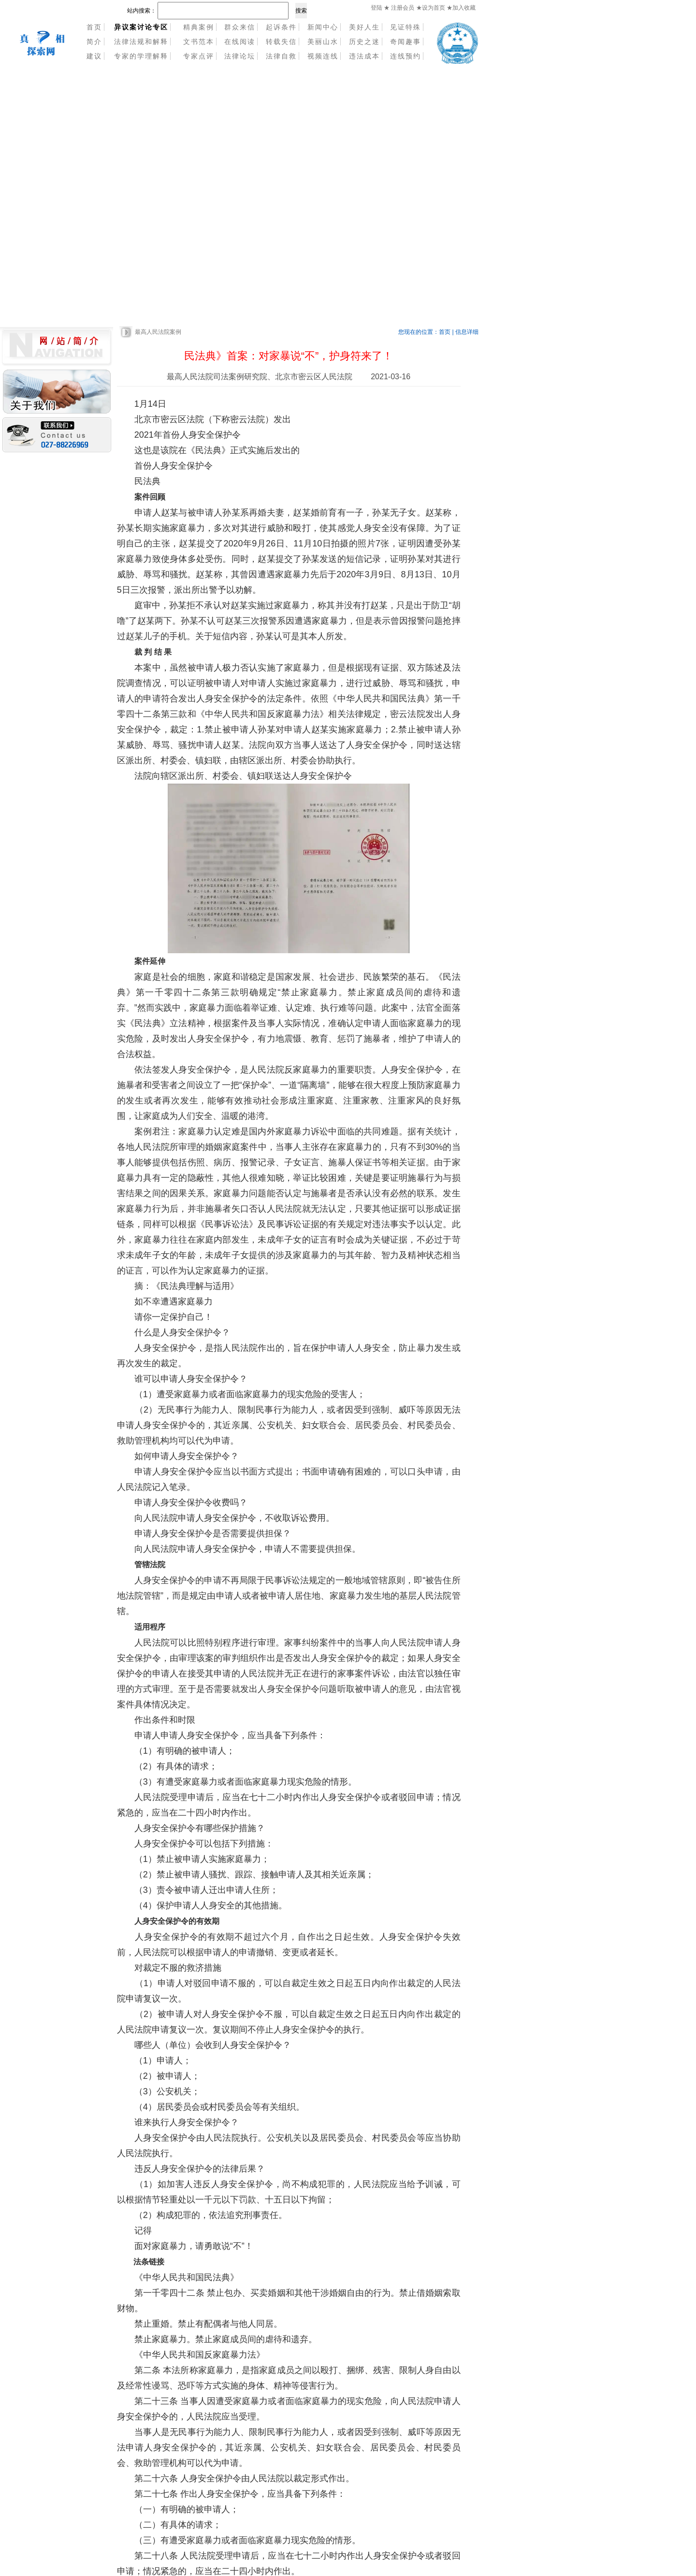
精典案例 (198, 27)
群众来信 (239, 27)
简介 (94, 41)
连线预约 (405, 56)
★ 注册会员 (399, 7)
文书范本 (198, 41)
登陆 (376, 7)
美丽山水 (322, 41)
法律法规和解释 (141, 41)
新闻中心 (322, 27)
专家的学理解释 (141, 56)
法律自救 (281, 56)
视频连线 (322, 56)
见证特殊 (405, 27)
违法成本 (364, 56)
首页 (94, 27)
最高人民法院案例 (158, 332)
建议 (94, 56)
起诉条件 (281, 27)
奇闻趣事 (405, 41)
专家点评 (198, 56)
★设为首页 (431, 7)
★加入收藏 (461, 7)
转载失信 (281, 41)
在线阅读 (239, 41)
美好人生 (364, 27)
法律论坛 (239, 56)
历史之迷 (364, 41)
